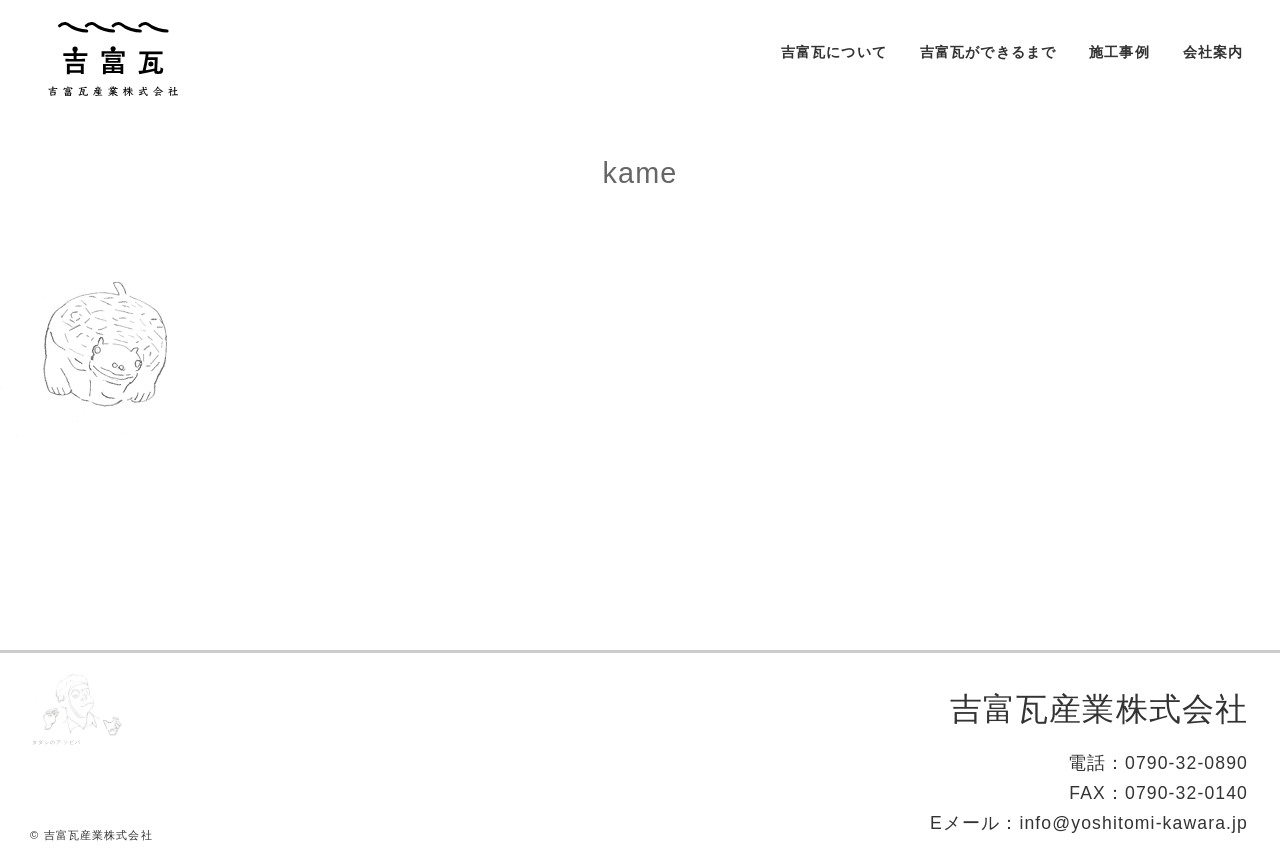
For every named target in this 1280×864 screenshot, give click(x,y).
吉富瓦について (834, 52)
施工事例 (1119, 52)
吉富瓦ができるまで (988, 52)
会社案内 (1213, 52)
